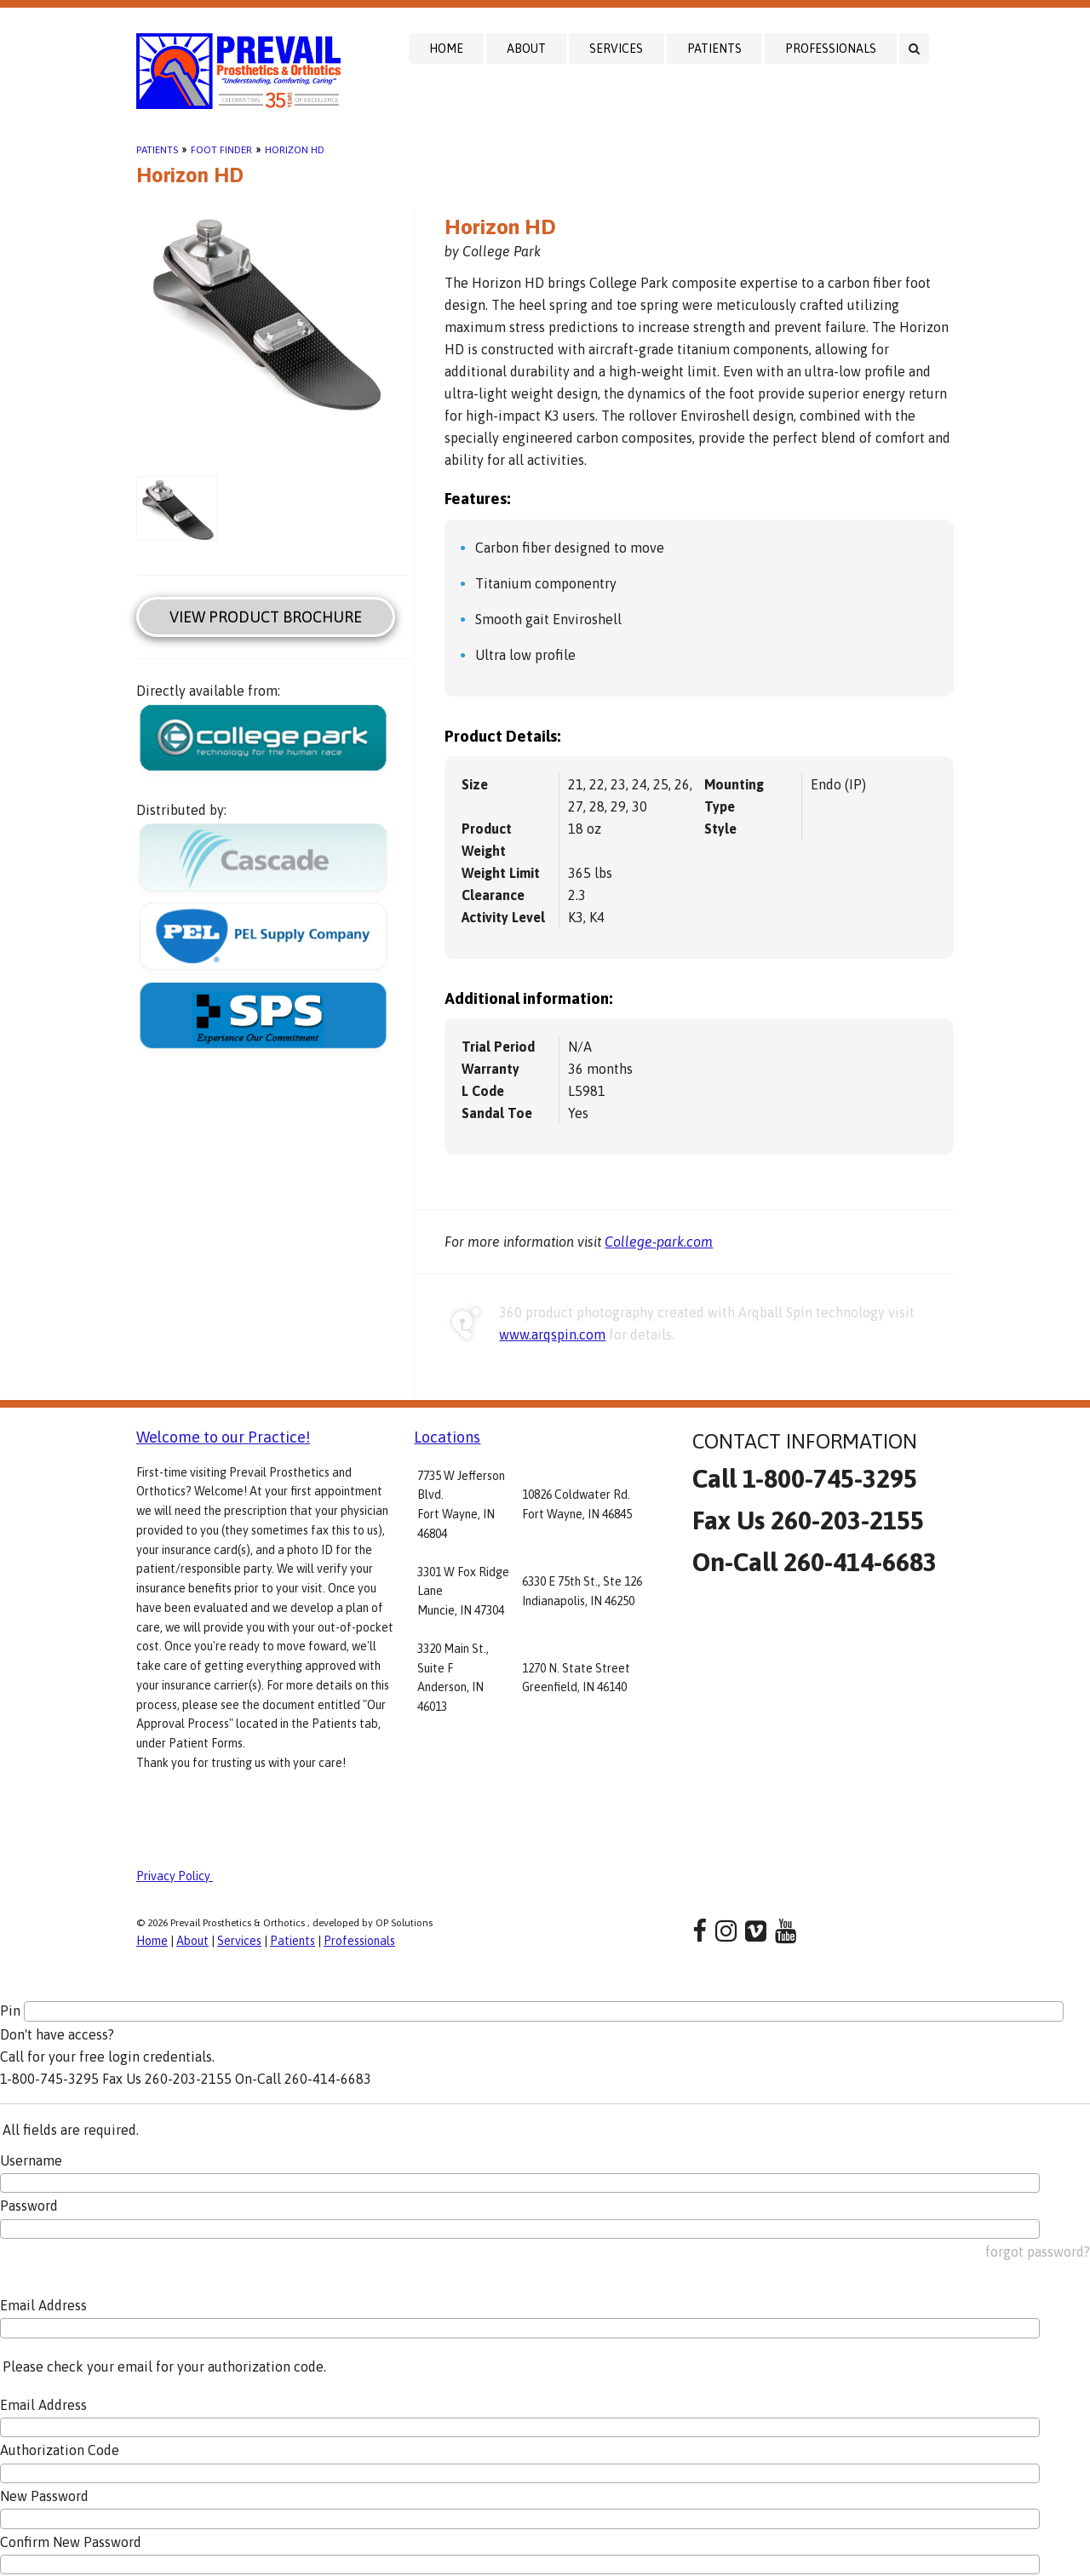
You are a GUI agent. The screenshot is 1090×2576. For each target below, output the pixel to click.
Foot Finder (221, 150)
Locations (447, 1437)
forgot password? (1037, 2251)
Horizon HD (294, 150)
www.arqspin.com (552, 1334)
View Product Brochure (265, 617)
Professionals (830, 48)
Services (616, 48)
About (526, 48)
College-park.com (659, 1241)
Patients (714, 48)
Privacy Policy (174, 1876)
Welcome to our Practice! (223, 1437)
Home (446, 48)
